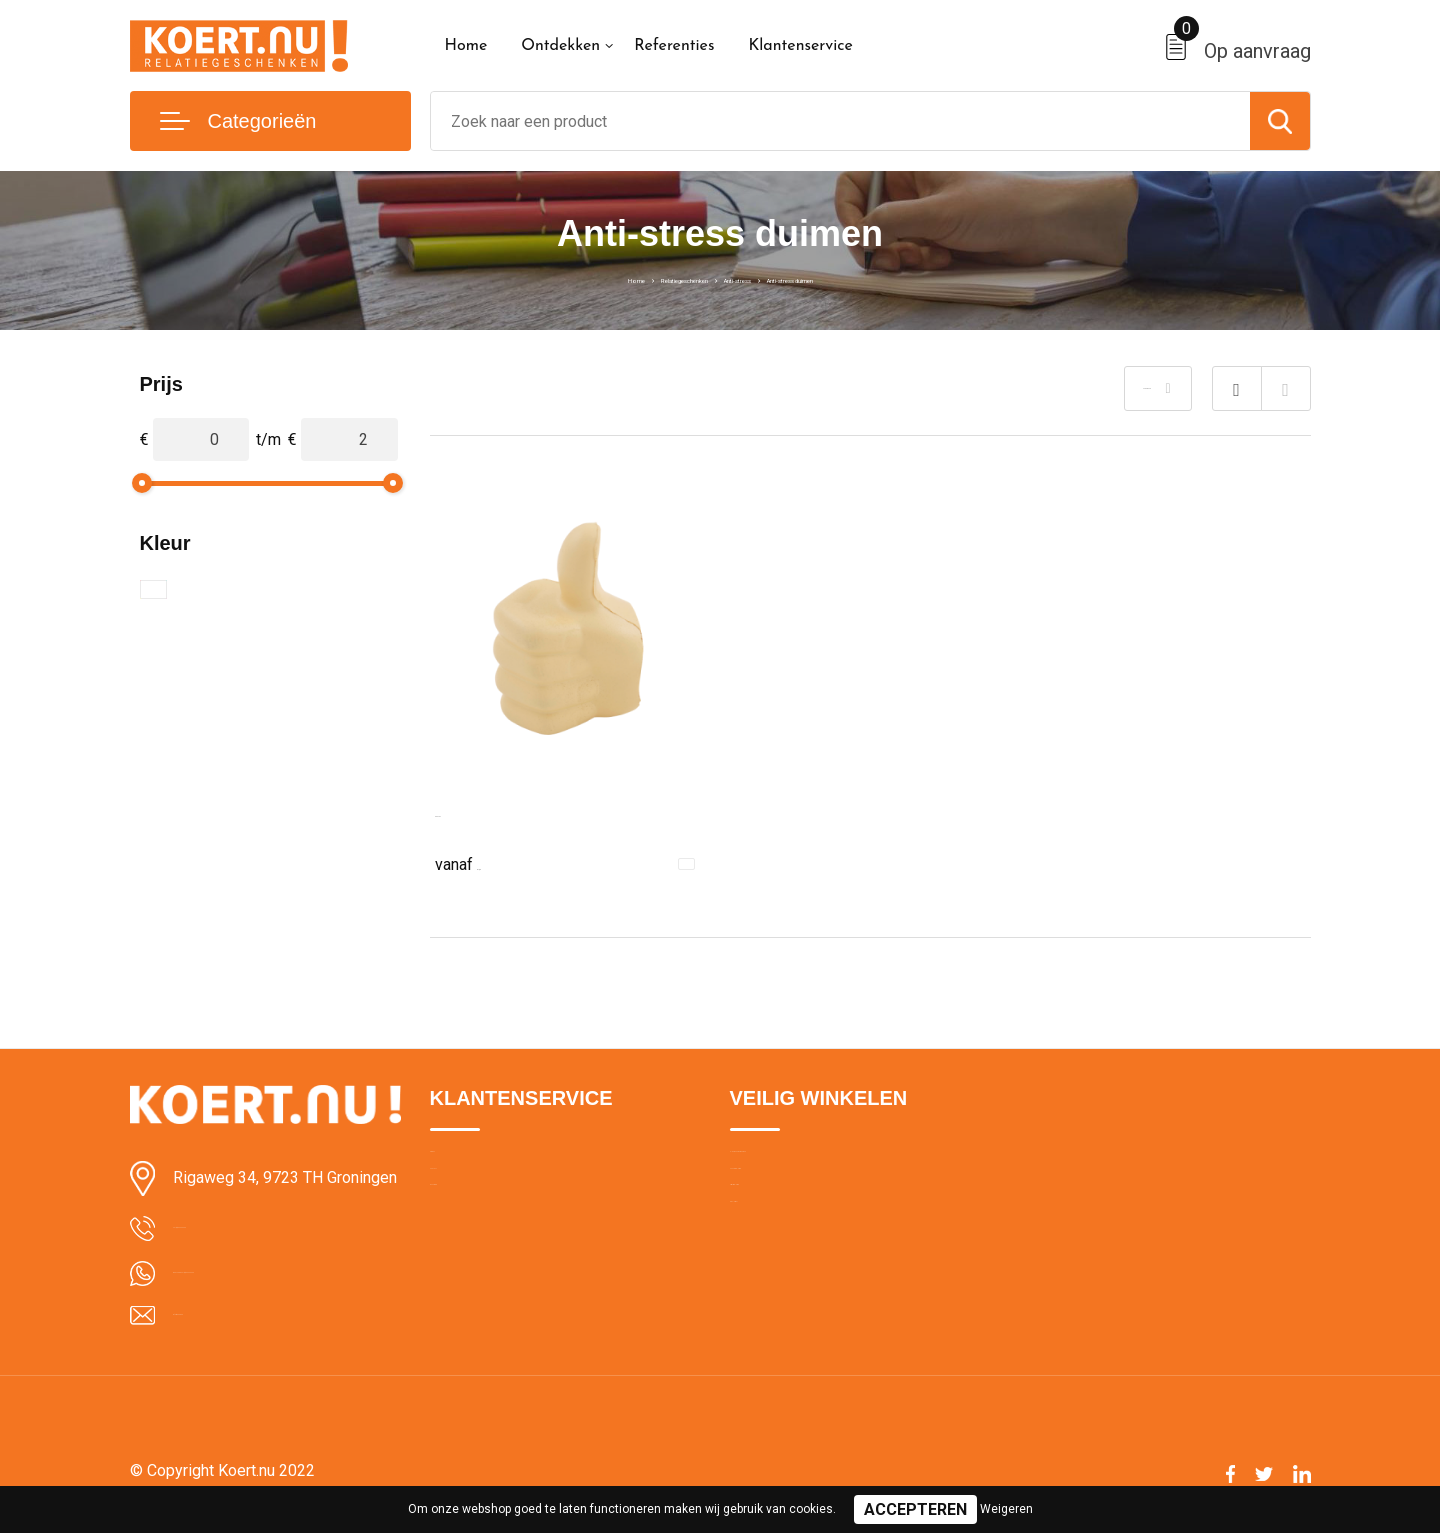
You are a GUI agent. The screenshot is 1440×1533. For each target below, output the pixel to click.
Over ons (459, 1165)
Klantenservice (800, 46)
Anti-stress (748, 278)
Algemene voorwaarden (808, 1165)
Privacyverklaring (784, 1251)
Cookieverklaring (784, 1208)
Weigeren (1006, 1509)
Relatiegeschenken (630, 278)
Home (466, 46)
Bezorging (463, 1251)
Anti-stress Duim (493, 811)
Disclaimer (764, 1294)
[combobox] (840, 121)
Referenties (674, 46)
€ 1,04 (480, 862)
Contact (456, 1208)
